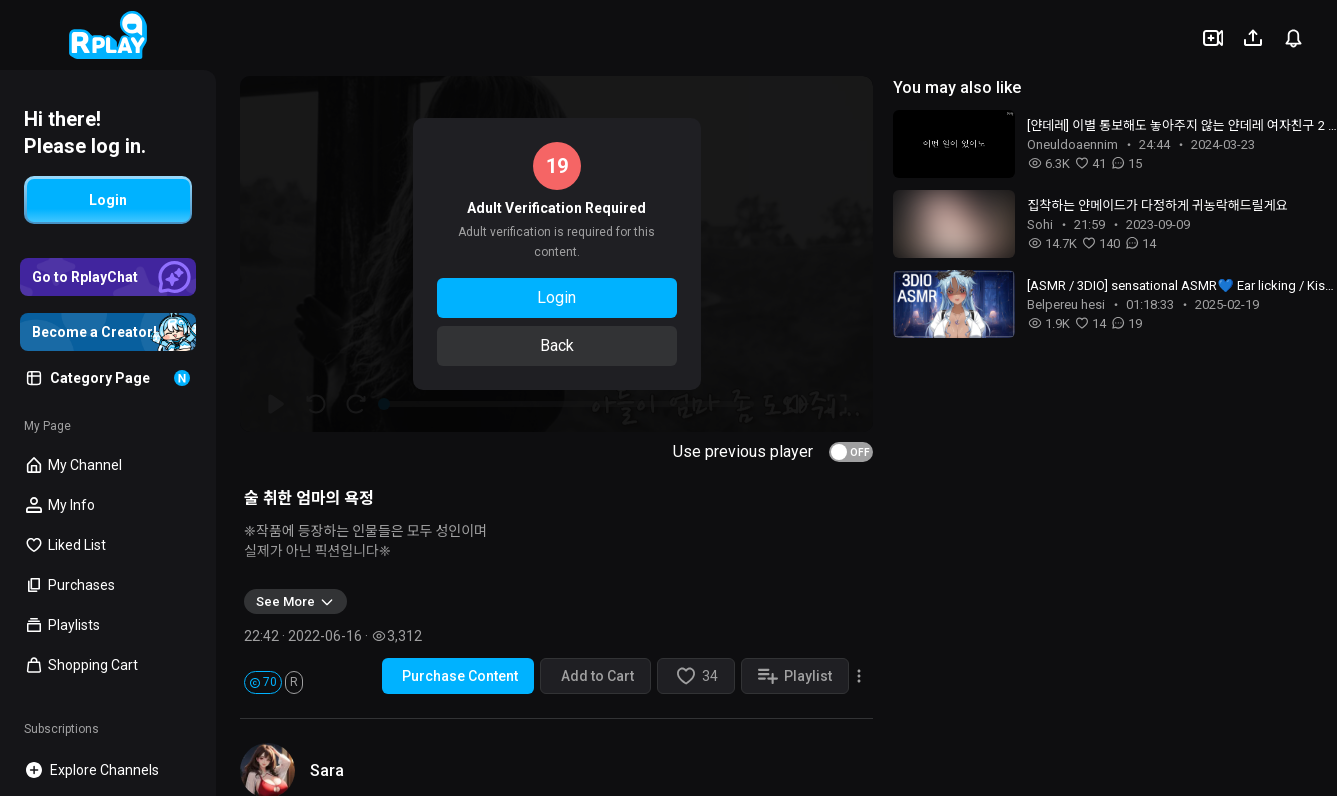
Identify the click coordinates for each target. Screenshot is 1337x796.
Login (556, 297)
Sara (327, 770)
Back (557, 345)
